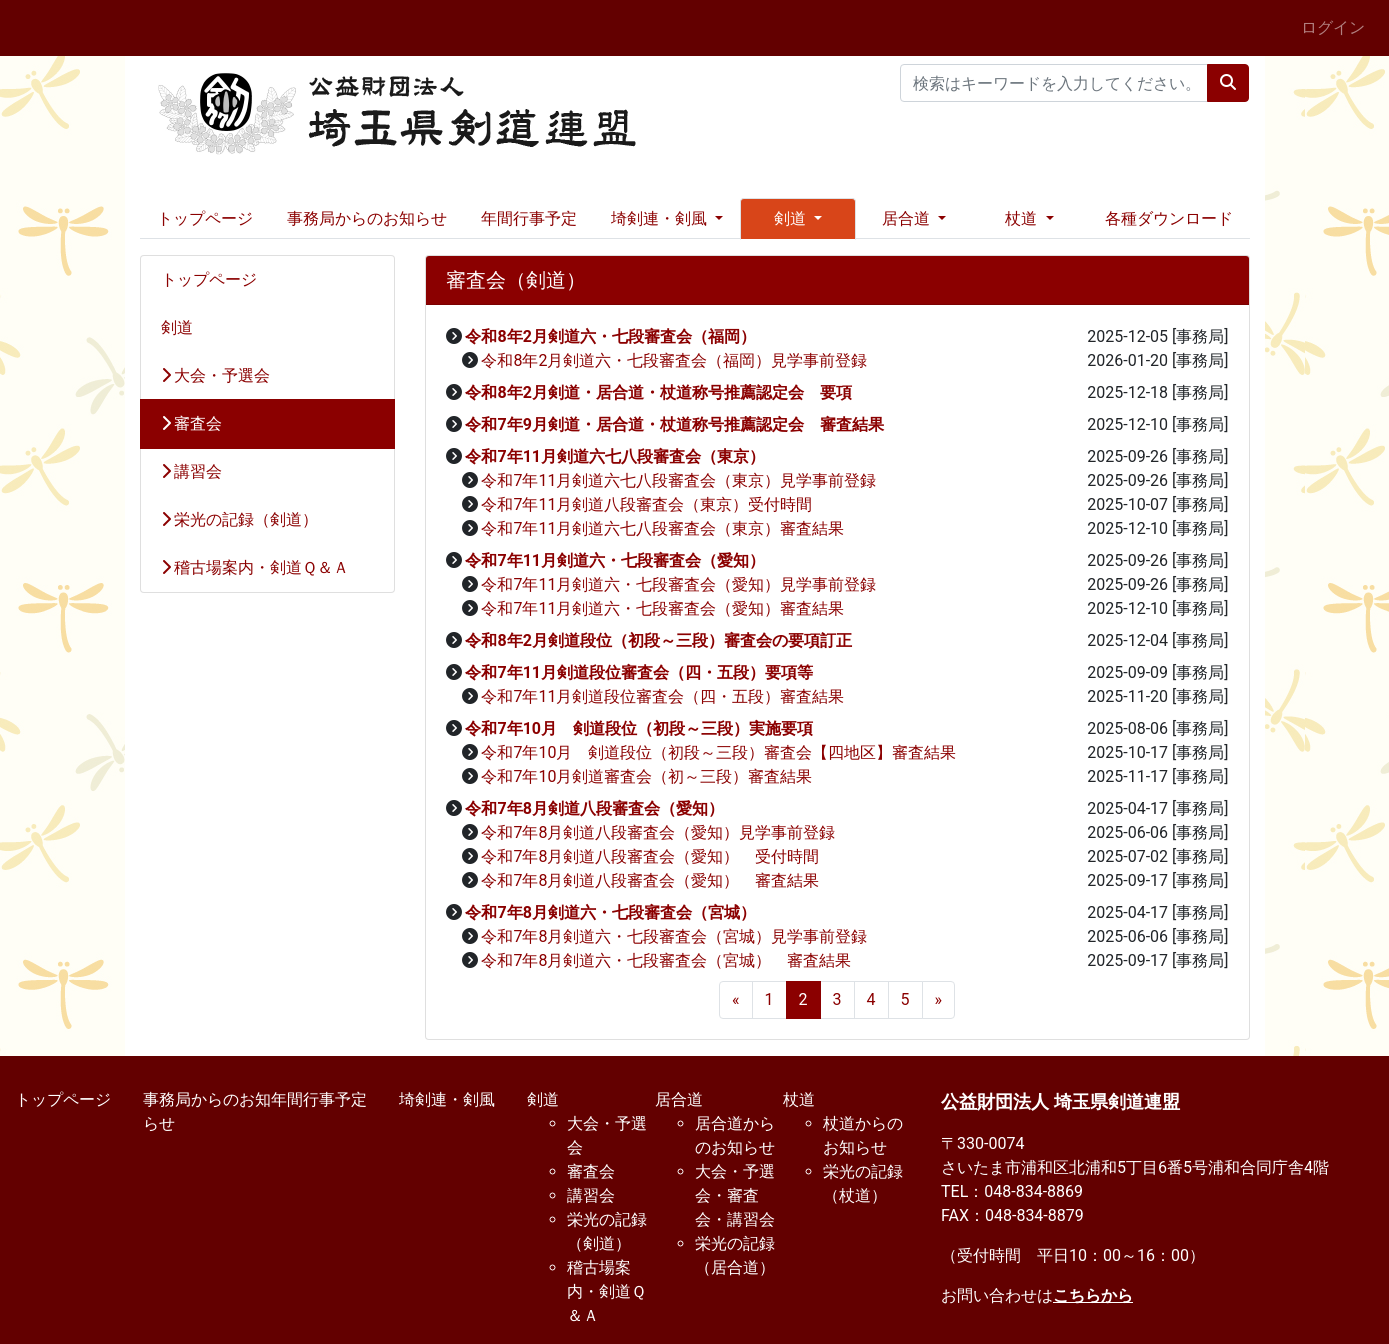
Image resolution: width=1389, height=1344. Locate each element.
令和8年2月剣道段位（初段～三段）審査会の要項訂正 (658, 640)
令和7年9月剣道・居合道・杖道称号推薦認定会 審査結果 (674, 424)
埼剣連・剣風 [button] (661, 218)
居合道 (679, 1099)
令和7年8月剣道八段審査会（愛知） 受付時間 (650, 856)
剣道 (177, 327)
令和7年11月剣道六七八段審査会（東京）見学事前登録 (678, 480)
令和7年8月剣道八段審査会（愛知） (594, 808)
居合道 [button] (908, 218)
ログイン (1333, 27)
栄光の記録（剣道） (240, 519)
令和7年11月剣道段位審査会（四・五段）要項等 (639, 672)
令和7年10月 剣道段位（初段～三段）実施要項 (639, 728)
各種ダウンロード (1169, 218)
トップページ (205, 218)
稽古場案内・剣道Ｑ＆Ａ (255, 567)
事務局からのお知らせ (367, 218)
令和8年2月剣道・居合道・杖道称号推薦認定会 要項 (658, 392)
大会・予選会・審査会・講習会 (735, 1195)
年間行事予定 (529, 218)
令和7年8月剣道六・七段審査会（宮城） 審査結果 (666, 960)
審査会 (192, 423)
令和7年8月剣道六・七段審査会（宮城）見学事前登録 (674, 936)
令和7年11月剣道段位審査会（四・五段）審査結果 (662, 696)
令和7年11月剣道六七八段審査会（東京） (615, 456)
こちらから (1093, 1295)
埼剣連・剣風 (447, 1099)
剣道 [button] (792, 218)
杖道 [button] (1023, 218)
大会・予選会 (216, 375)
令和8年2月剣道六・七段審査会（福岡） (610, 336)
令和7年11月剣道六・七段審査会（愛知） (615, 560)
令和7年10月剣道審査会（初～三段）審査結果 (646, 776)
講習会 (192, 471)
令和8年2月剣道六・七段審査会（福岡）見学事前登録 (674, 360)
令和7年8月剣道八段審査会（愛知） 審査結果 (650, 880)
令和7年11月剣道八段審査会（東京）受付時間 (646, 504)
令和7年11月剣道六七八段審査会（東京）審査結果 (662, 528)
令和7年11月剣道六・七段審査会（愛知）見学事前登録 (678, 584)
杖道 (799, 1099)
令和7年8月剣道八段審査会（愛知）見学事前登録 (658, 832)
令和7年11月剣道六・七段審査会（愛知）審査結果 (662, 608)
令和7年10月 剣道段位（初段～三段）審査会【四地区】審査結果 (718, 752)
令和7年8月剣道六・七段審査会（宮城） (610, 912)
